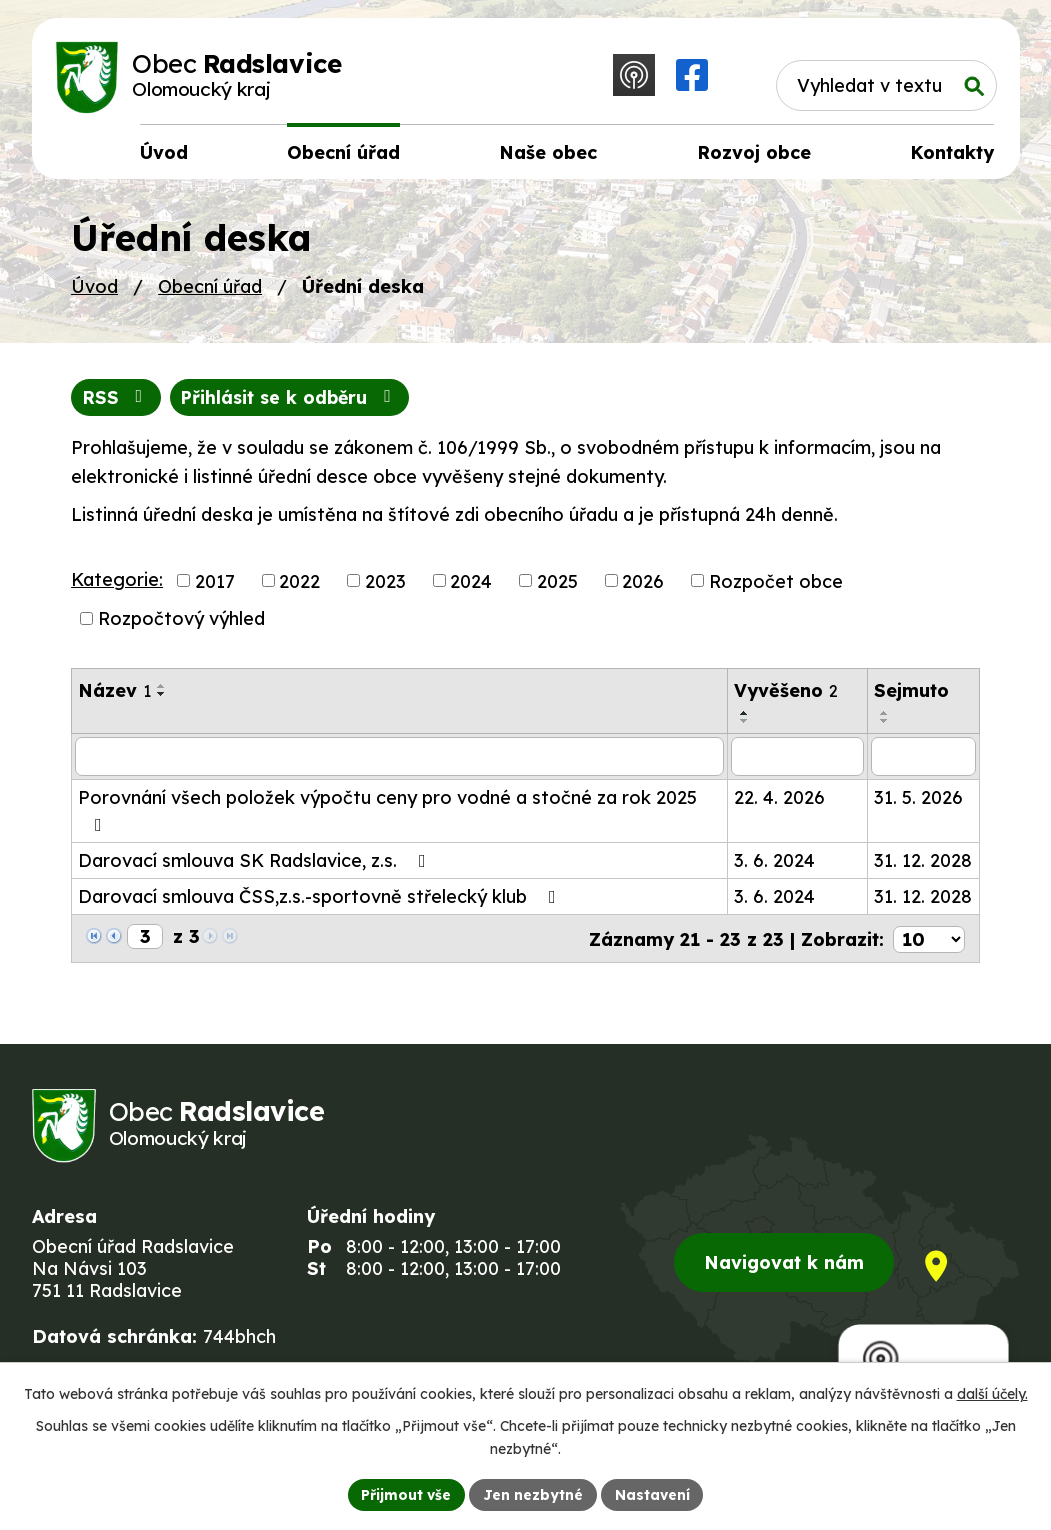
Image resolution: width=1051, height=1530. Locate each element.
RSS (116, 401)
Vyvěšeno (786, 694)
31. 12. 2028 (923, 863)
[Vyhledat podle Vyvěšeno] (797, 760)
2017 (215, 584)
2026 (643, 584)
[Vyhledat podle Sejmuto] (923, 760)
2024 (471, 584)
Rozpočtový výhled (181, 622)
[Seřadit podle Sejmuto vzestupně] (885, 717)
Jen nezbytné (533, 1494)
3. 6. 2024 (774, 863)
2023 (385, 584)
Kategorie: (117, 582)
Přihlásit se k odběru (293, 401)
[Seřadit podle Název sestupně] (162, 698)
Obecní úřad (210, 289)
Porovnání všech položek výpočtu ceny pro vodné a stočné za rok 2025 (387, 813)
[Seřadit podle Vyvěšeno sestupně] (745, 725)
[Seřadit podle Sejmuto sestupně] (885, 725)
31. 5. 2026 (918, 800)
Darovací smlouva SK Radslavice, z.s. (256, 863)
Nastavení (652, 1494)
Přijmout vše (406, 1494)
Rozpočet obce (776, 584)
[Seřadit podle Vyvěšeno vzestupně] (745, 717)
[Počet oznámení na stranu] (929, 940)
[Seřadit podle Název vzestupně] (162, 690)
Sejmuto (911, 694)
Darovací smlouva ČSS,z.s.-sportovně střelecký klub (321, 899)
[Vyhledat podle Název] (399, 760)
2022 (299, 584)
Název (114, 694)
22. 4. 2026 (779, 800)
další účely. (992, 1394)
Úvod (94, 289)
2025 (557, 584)
